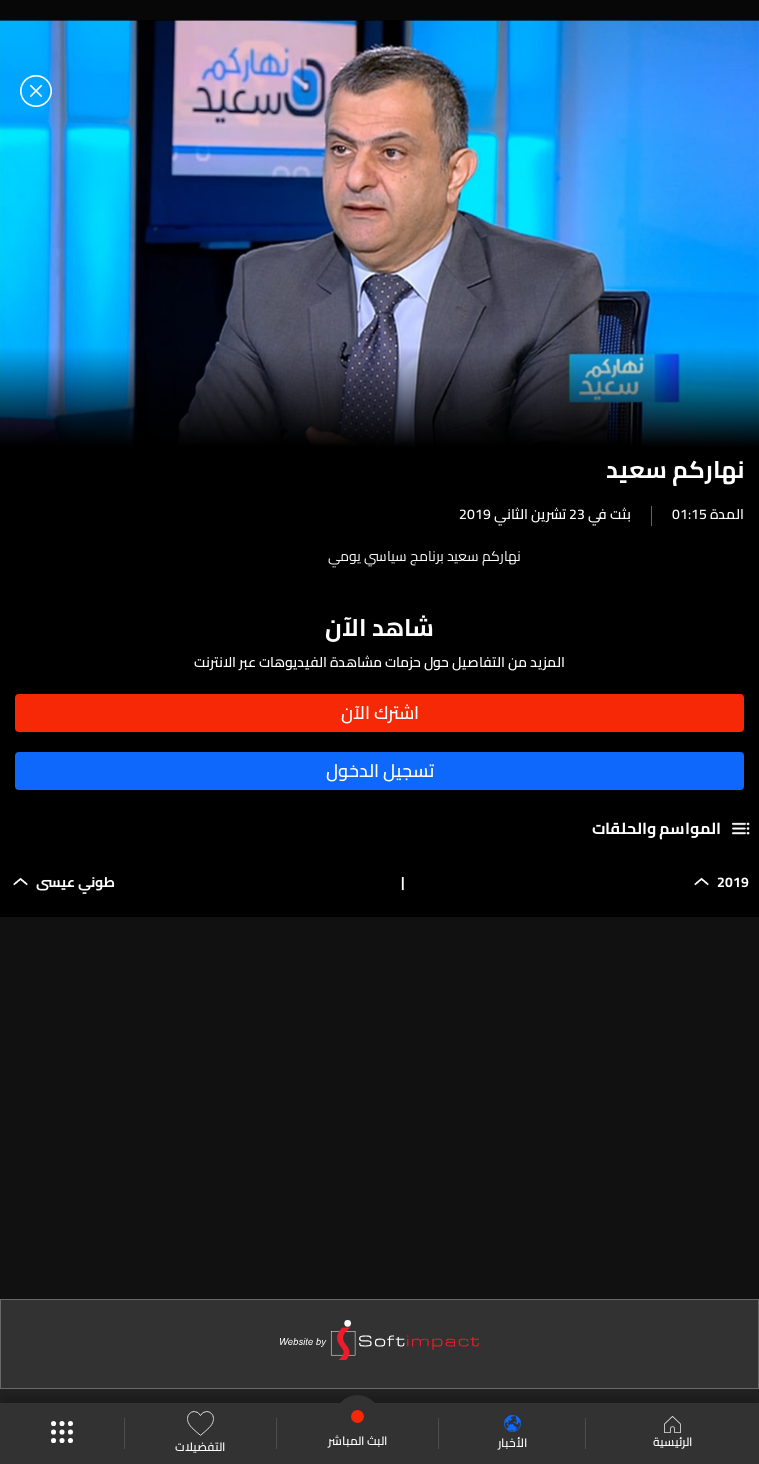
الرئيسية (672, 1434)
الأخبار (512, 1433)
